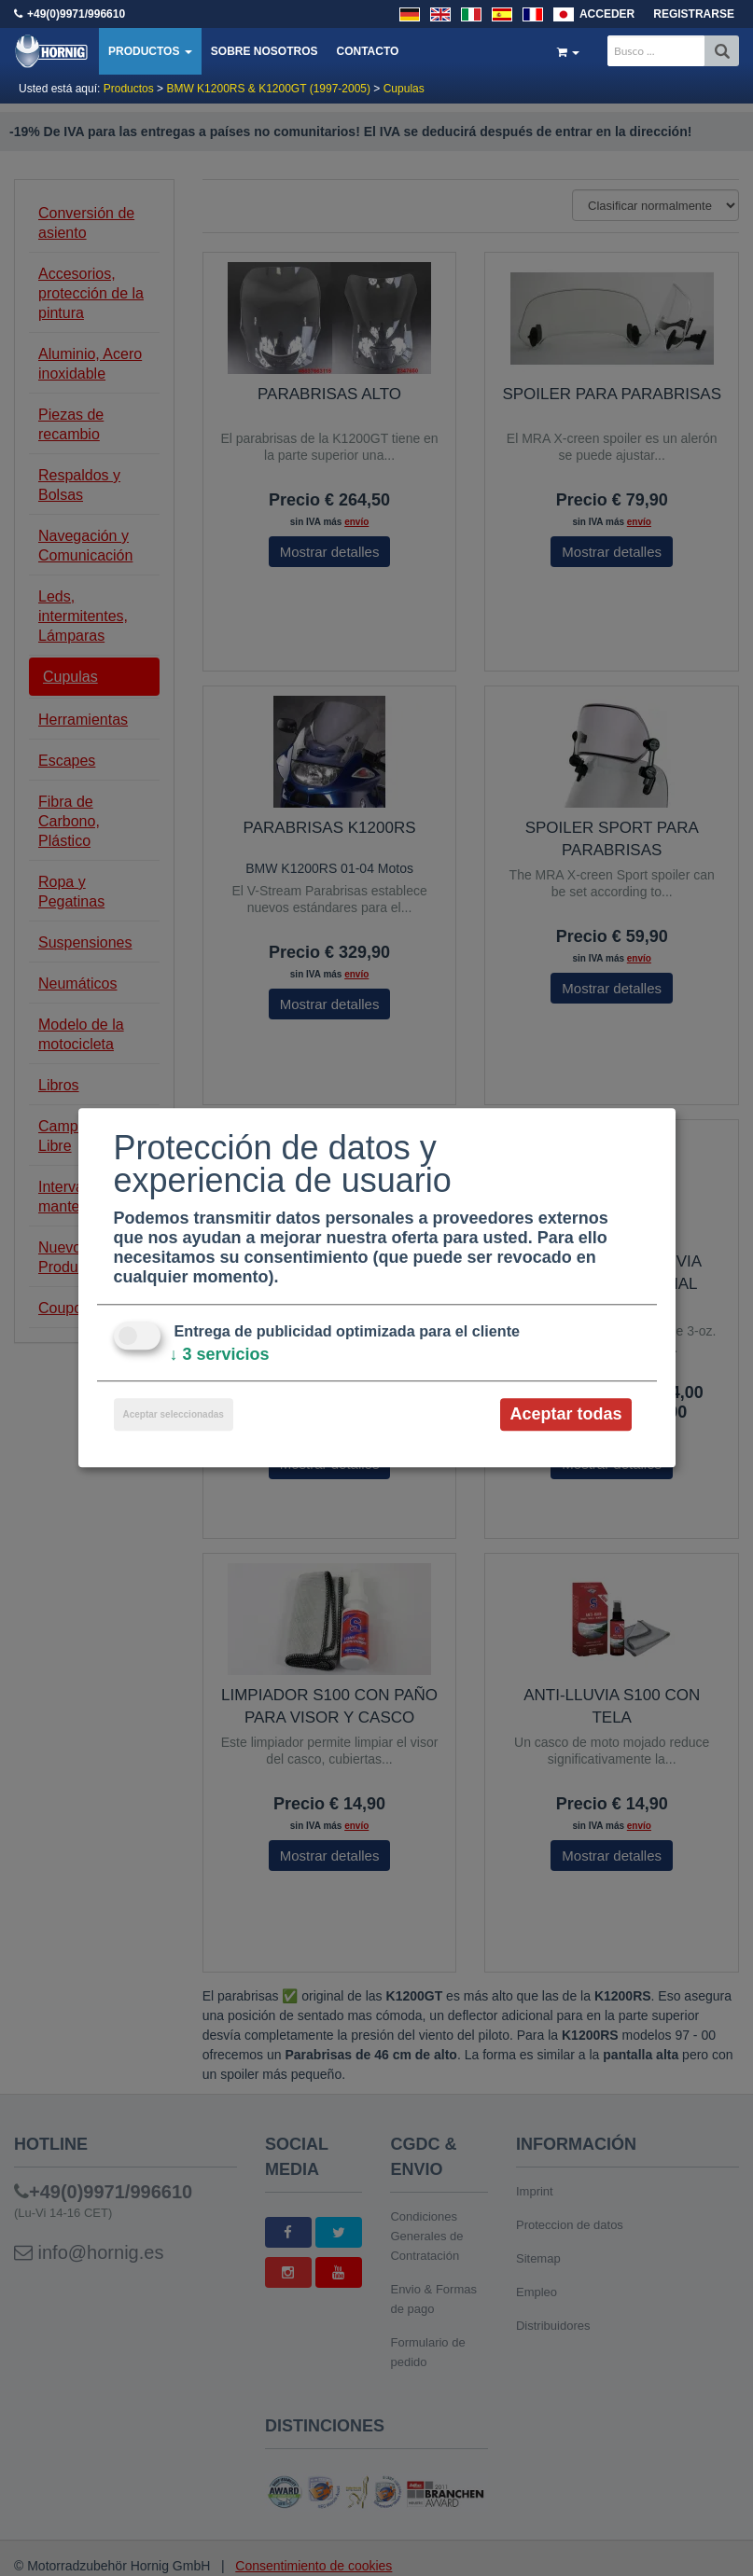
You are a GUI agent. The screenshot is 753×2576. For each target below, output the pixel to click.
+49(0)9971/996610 (76, 14)
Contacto (367, 51)
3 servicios (220, 1354)
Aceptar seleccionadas (173, 1414)
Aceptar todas (565, 1414)
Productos (150, 51)
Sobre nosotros (264, 51)
